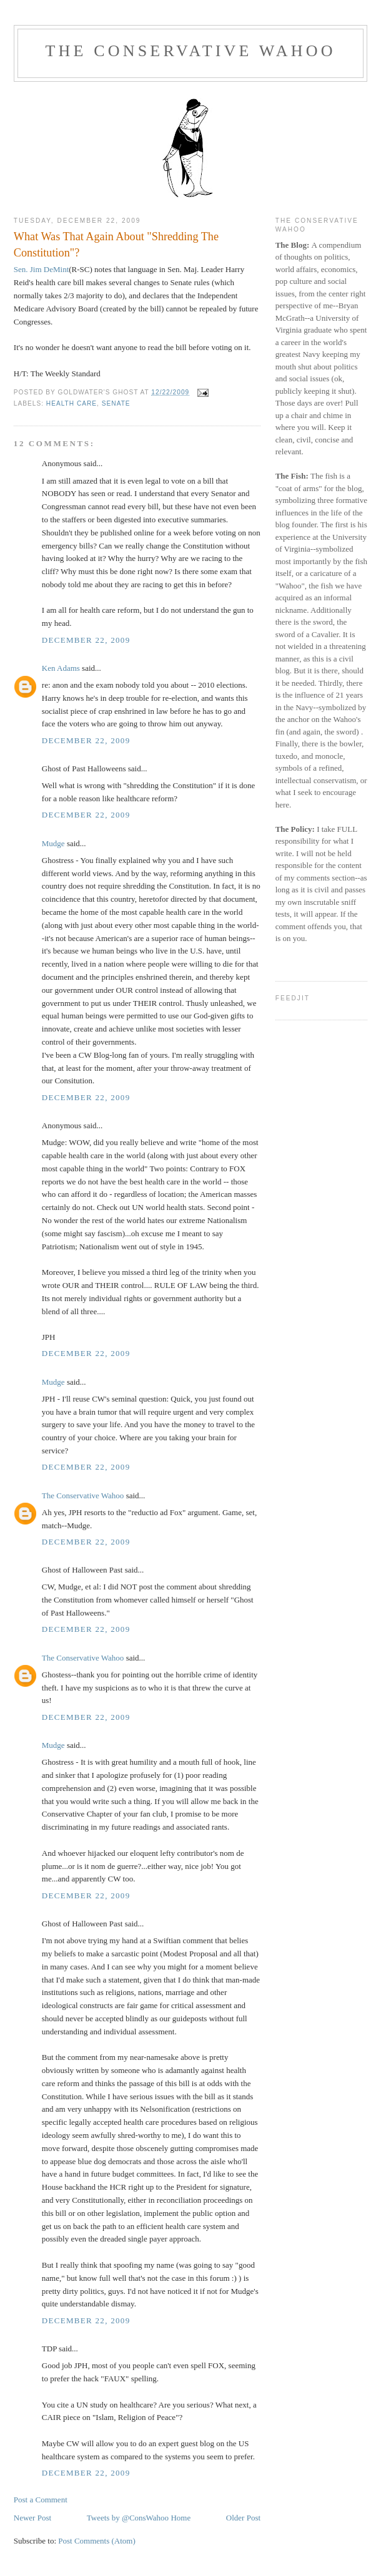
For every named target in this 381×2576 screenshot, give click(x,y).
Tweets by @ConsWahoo (128, 2517)
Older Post (243, 2517)
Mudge (53, 843)
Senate (116, 403)
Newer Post (32, 2517)
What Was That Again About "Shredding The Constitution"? (116, 244)
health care (71, 403)
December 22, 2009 (86, 640)
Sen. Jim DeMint (41, 269)
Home (180, 2517)
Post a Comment (40, 2499)
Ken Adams (61, 668)
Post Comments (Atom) (97, 2540)
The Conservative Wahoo (190, 51)
